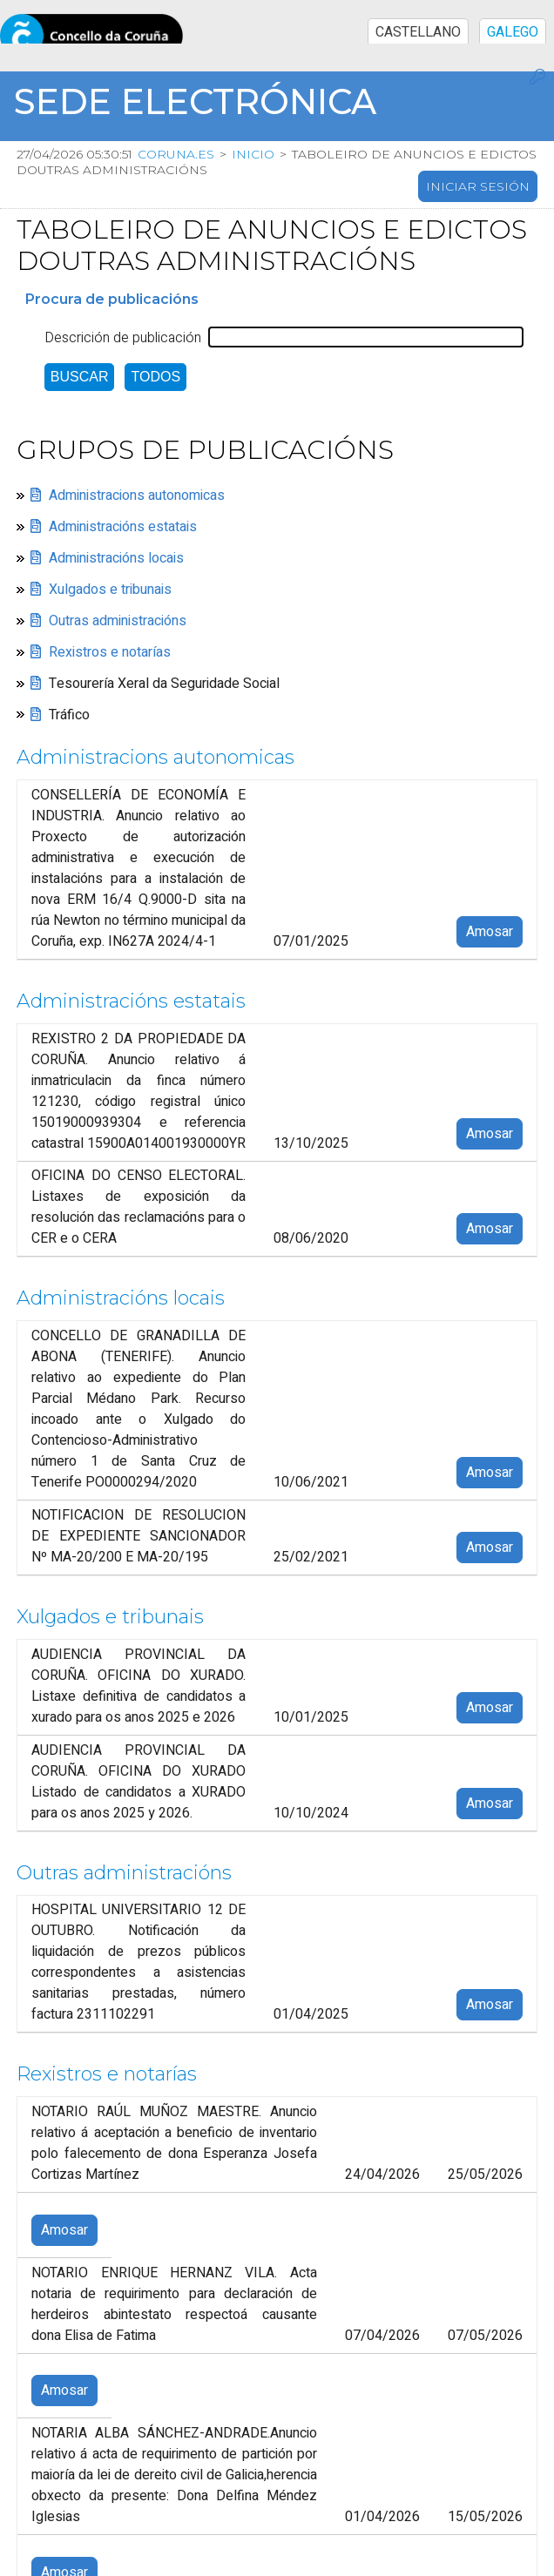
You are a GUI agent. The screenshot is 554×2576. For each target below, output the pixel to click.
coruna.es (180, 154)
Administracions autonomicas (137, 495)
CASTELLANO (418, 32)
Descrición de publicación (122, 337)
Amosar (489, 931)
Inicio (257, 154)
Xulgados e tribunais (110, 589)
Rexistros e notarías (110, 652)
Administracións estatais (123, 526)
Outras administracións (117, 620)
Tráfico (69, 715)
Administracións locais (116, 558)
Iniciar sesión (478, 186)
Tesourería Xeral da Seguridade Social (164, 683)
